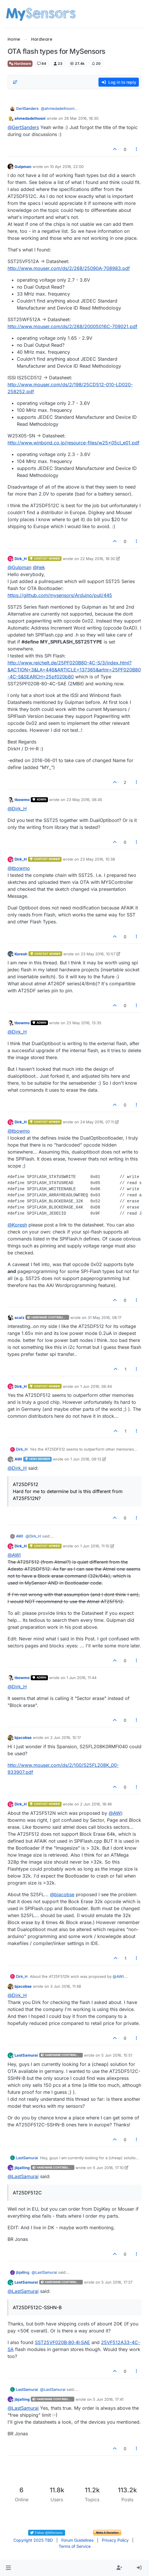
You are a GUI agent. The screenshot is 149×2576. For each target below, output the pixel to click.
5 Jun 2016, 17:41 (108, 2399)
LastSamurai (26, 2055)
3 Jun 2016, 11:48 (65, 1986)
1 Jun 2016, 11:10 (94, 1546)
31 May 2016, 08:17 (104, 1317)
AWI (18, 1459)
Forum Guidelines (77, 2540)
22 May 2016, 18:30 (97, 558)
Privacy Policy (115, 2540)
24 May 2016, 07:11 (97, 1122)
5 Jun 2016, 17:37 (116, 2282)
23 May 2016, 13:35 (84, 1022)
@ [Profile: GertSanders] (23, 127)
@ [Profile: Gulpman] (19, 567)
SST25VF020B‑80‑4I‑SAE (62, 2342)
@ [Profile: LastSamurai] (23, 2176)
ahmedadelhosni (30, 118)
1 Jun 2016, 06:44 (96, 1386)
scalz (19, 1317)
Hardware (20, 63)
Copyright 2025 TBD (33, 2540)
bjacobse (23, 1737)
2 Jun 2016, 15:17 (65, 1737)
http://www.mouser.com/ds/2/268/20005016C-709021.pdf (72, 326)
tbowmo (22, 799)
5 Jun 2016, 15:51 (116, 2055)
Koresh (21, 954)
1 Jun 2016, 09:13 (85, 1459)
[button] (8, 2568)
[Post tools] (136, 149)
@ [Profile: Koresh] (17, 1225)
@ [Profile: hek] (39, 567)
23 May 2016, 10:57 (98, 954)
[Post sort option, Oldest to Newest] (15, 82)
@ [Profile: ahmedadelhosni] (59, 108)
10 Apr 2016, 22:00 (67, 166)
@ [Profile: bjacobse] (62, 1894)
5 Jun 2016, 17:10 (108, 2167)
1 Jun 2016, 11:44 (81, 1677)
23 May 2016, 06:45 (84, 799)
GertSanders (27, 108)
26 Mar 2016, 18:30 (81, 118)
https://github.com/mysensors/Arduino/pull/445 (60, 595)
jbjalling (22, 2167)
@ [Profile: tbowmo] (19, 868)
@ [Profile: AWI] (14, 1555)
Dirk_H (21, 558)
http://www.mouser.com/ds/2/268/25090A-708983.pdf (69, 268)
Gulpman (23, 166)
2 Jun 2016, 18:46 (96, 1804)
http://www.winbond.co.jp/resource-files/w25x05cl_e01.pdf (73, 443)
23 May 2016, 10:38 (97, 859)
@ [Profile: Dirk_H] (17, 808)
